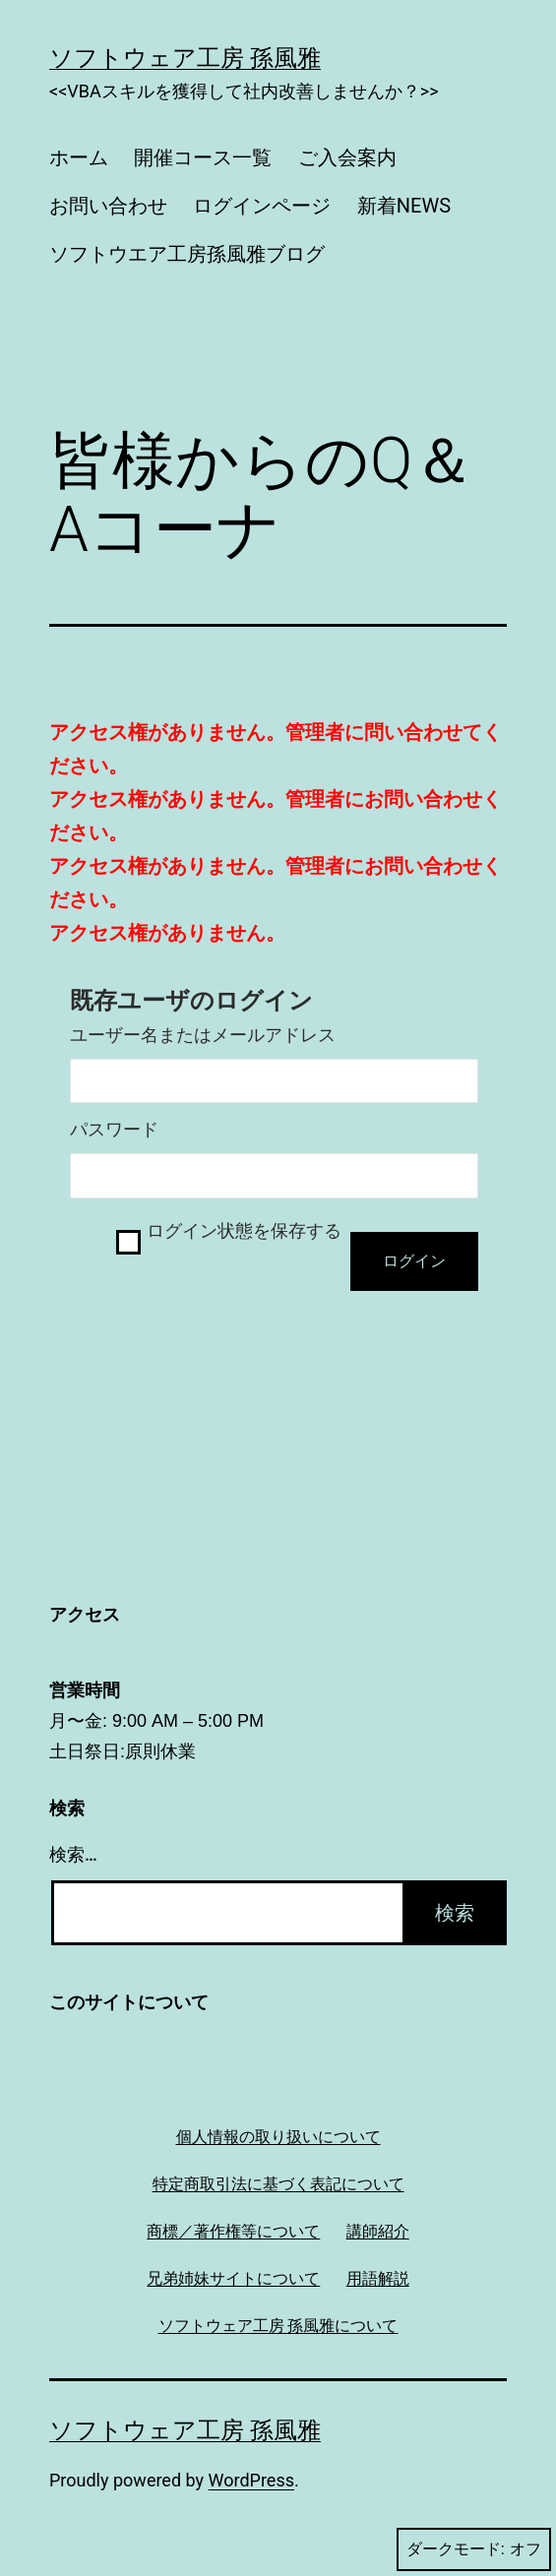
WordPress (251, 2480)
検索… (73, 1854)
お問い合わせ (108, 205)
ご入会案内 (347, 157)
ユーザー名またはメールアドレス (203, 1035)
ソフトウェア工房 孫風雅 (185, 58)
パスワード (114, 1129)
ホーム (78, 157)
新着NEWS (404, 205)
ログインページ (262, 205)
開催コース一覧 (203, 157)
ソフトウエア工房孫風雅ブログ (187, 254)
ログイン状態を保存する (244, 1231)
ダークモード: (473, 2549)
